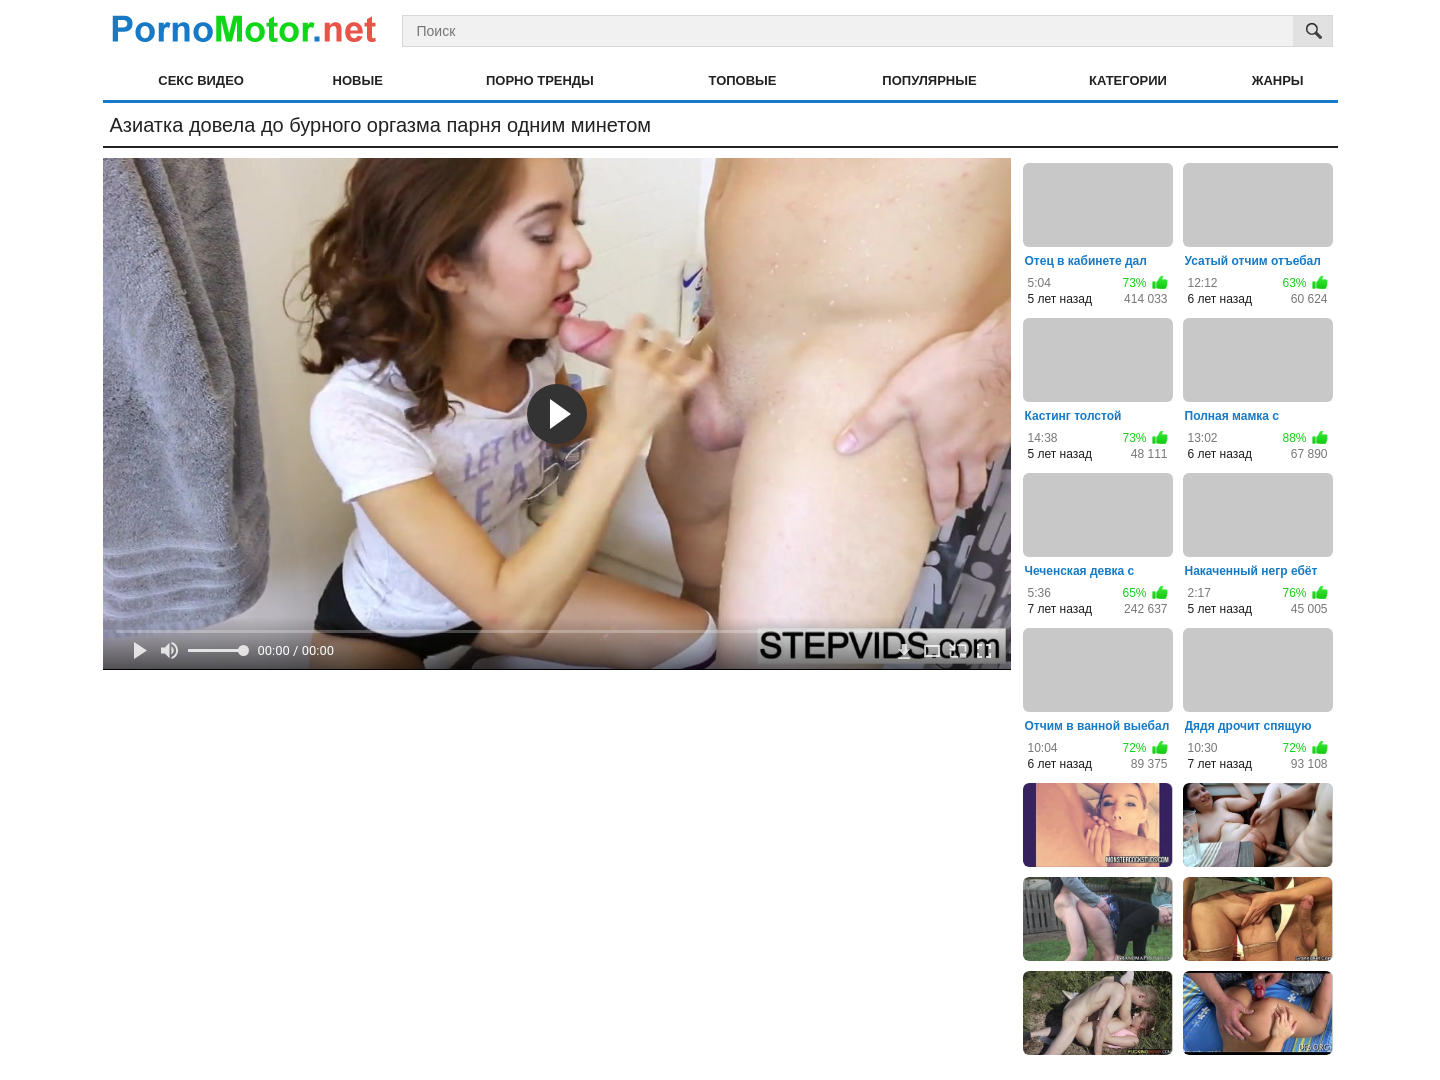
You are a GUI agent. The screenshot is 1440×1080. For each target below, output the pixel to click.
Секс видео (201, 80)
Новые (358, 80)
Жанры (1278, 80)
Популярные (929, 80)
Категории (1128, 80)
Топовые (743, 80)
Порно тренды (540, 80)
